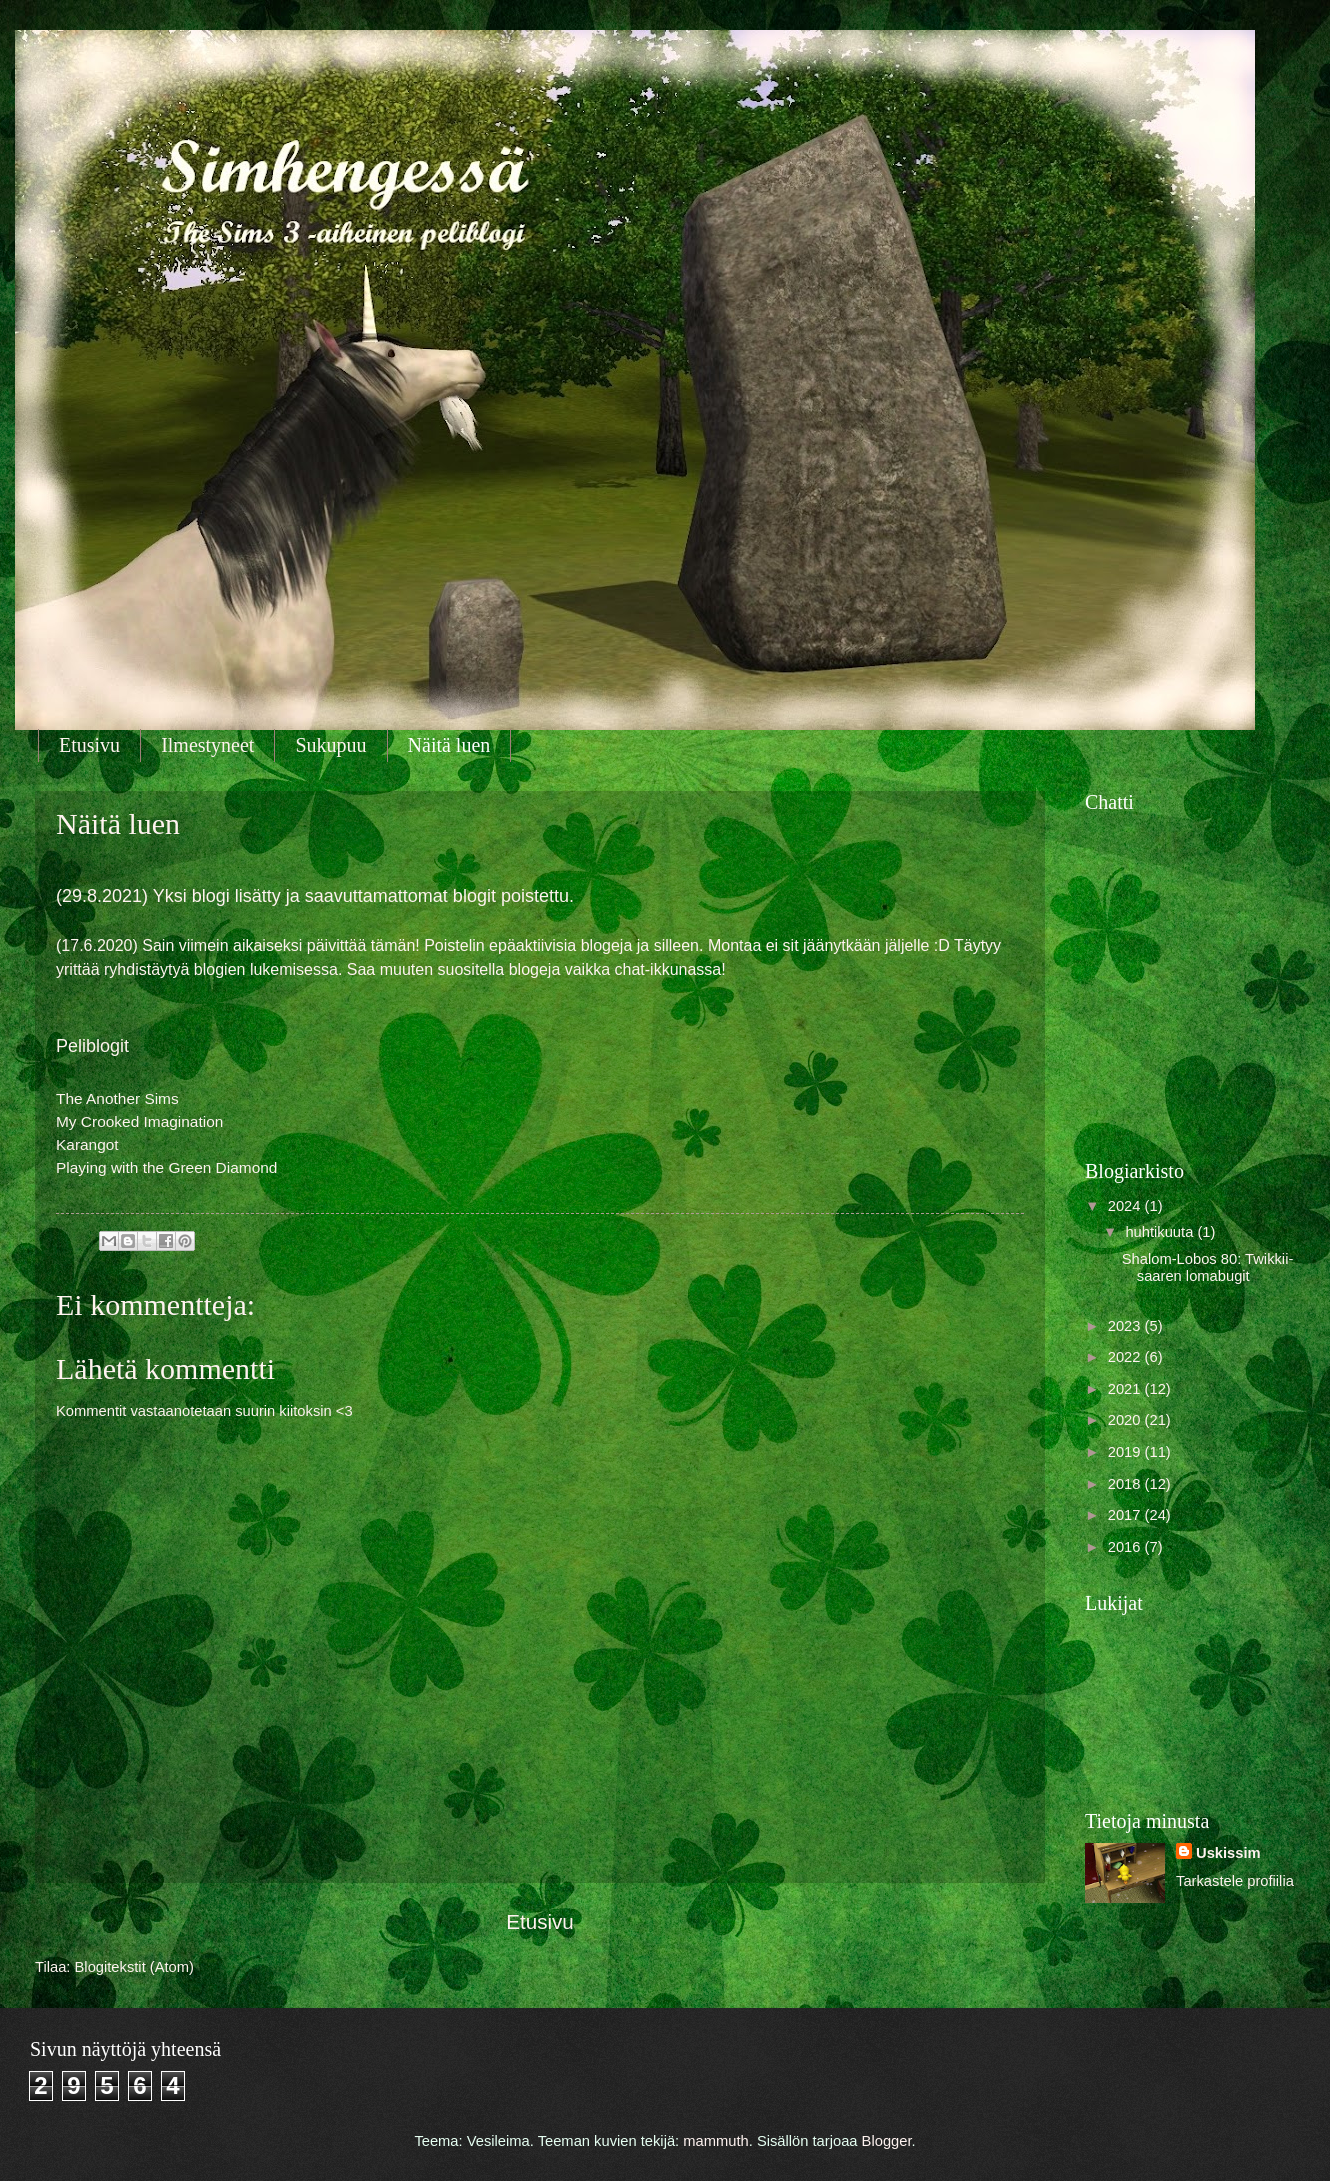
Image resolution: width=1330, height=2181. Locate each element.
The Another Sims (117, 1098)
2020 (1126, 1420)
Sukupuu (330, 745)
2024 (1126, 1206)
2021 (1126, 1389)
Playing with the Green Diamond (166, 1167)
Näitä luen (449, 745)
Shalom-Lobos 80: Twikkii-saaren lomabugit (1208, 1268)
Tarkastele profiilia (1235, 1881)
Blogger (887, 2141)
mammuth (715, 2141)
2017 (1126, 1515)
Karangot (87, 1144)
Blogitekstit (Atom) (134, 1967)
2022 (1126, 1357)
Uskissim (1228, 1853)
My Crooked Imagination (139, 1121)
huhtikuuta (1161, 1232)
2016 (1126, 1547)
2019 (1126, 1452)
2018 (1126, 1484)
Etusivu (89, 745)
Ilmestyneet (207, 745)
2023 (1126, 1326)
